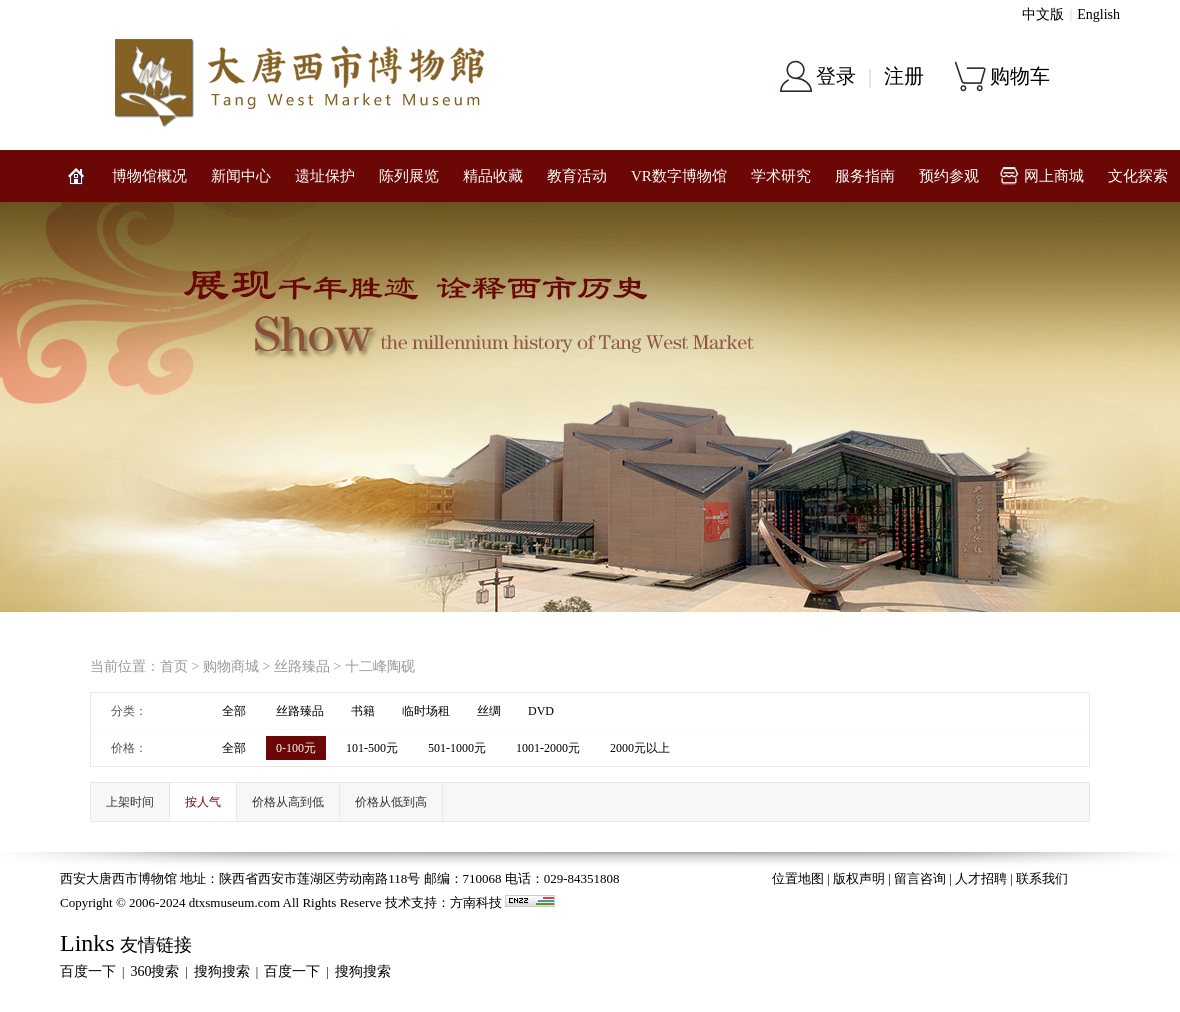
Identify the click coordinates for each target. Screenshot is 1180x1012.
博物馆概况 (149, 176)
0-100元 (296, 748)
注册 (904, 76)
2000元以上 (640, 748)
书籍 (363, 711)
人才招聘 (981, 878)
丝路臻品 (302, 666)
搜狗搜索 (222, 971)
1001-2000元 (548, 748)
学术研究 (781, 176)
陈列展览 (409, 176)
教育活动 (577, 176)
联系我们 (1042, 878)
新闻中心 (241, 176)
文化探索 (1138, 176)
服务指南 (865, 176)
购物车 (1020, 76)
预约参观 (949, 176)
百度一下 (88, 971)
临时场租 (426, 711)
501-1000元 (457, 748)
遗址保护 (325, 176)
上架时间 (130, 802)
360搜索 (154, 971)
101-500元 (372, 748)
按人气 (203, 802)
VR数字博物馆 (679, 176)
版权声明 (859, 878)
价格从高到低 (288, 802)
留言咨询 (920, 878)
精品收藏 (493, 176)
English (1098, 14)
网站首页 (76, 176)
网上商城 (1054, 176)
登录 (836, 76)
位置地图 (798, 878)
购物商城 (231, 666)
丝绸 (489, 711)
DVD (541, 711)
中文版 (1043, 14)
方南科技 (476, 902)
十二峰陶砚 (380, 666)
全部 (234, 711)
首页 (174, 666)
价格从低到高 (391, 802)
